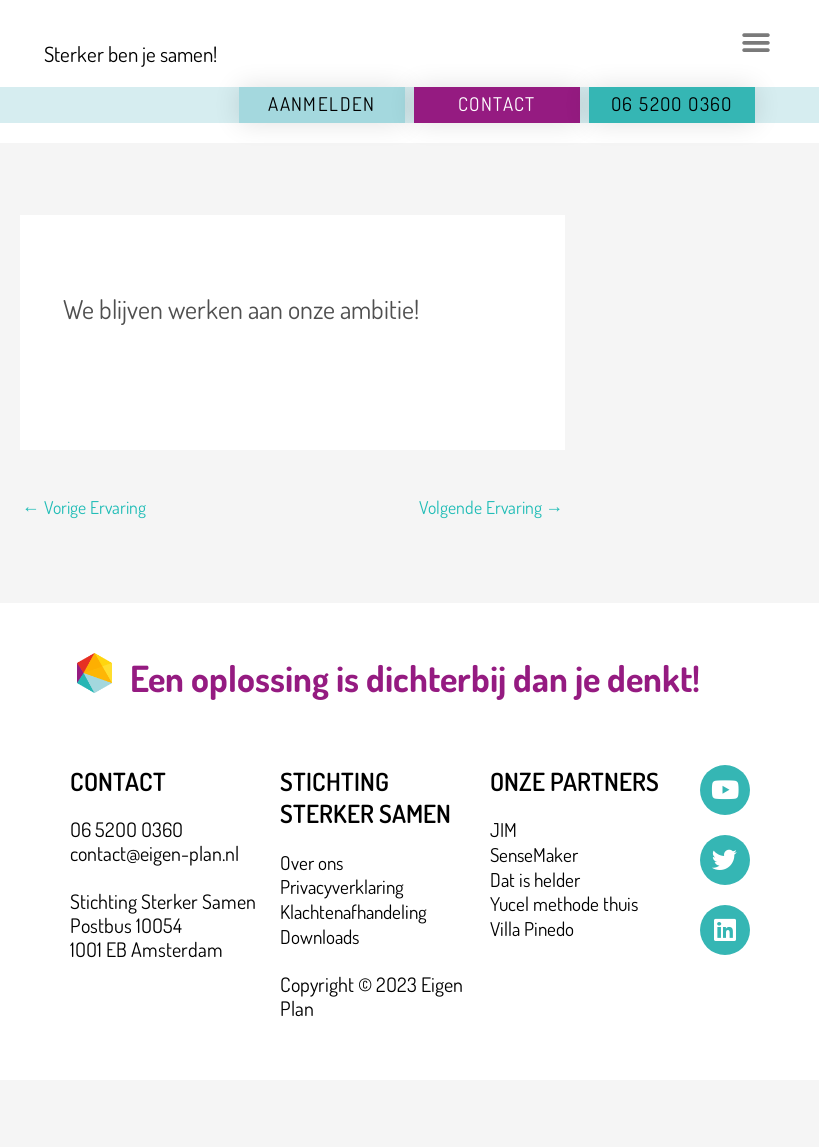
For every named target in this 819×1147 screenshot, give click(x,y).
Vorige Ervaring (84, 575)
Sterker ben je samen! (132, 121)
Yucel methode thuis (567, 970)
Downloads (321, 1003)
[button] (755, 77)
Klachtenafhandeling (358, 979)
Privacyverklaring (345, 955)
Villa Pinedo (534, 994)
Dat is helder (537, 946)
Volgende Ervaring (490, 575)
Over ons (313, 931)
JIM (503, 898)
